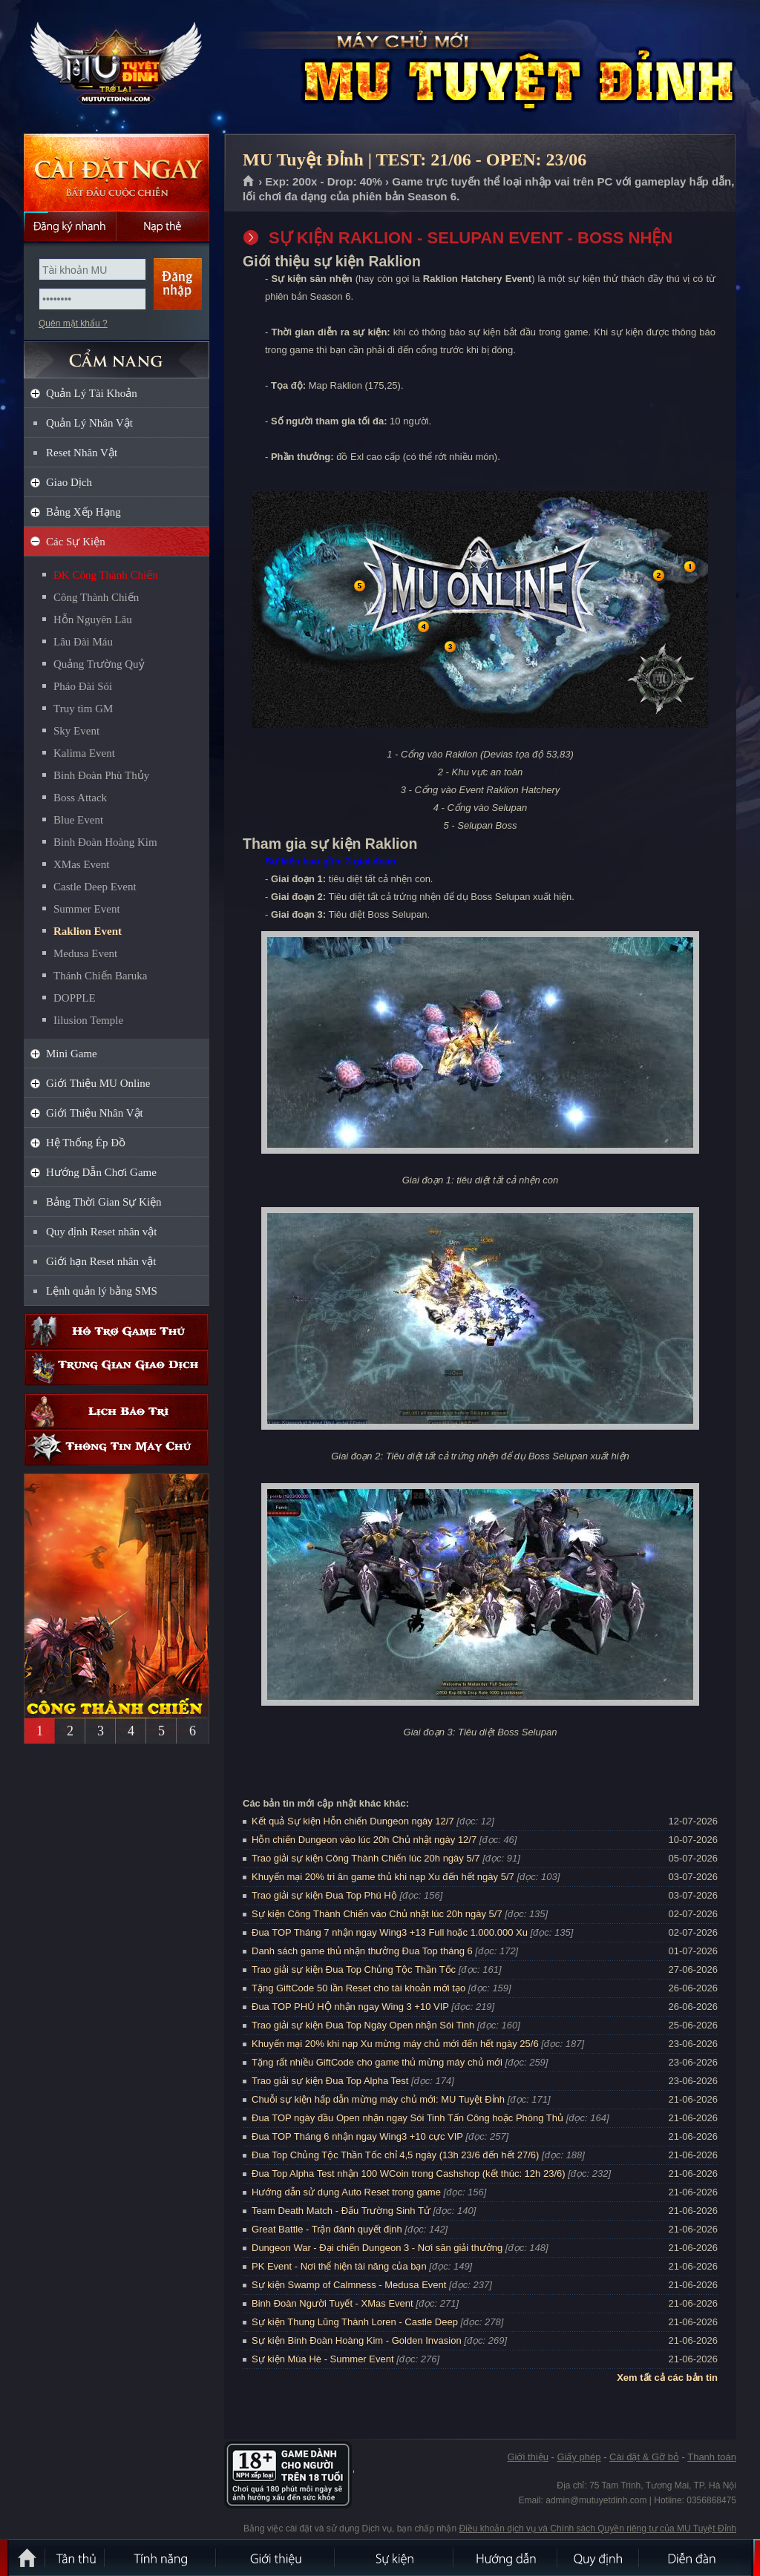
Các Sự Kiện (75, 542)
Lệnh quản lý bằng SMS (101, 1291)
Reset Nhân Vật (81, 453)
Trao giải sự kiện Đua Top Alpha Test (330, 2080)
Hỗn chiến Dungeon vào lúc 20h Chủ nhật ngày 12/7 (364, 1839)
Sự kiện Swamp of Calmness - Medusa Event (349, 2284)
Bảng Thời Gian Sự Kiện (104, 1202)
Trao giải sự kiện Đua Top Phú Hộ (324, 1895)
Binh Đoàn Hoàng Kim (105, 842)
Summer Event (86, 909)
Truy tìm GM (83, 708)
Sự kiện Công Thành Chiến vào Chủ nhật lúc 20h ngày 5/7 (377, 1913)
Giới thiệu (527, 2456)
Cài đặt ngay (116, 172)
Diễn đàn (695, 2557)
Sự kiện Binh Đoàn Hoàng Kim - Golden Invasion (357, 2340)
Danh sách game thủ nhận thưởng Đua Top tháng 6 (362, 1950)
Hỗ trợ (116, 1331)
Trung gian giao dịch (116, 1368)
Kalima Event (84, 753)
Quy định (599, 2557)
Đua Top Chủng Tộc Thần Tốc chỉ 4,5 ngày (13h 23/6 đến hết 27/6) (395, 2155)
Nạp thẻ (163, 226)
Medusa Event (85, 953)
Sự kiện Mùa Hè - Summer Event (323, 2359)
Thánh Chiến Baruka (100, 976)
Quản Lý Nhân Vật (89, 423)
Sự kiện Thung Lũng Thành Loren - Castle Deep (355, 2321)
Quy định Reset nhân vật (101, 1232)
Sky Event (76, 731)
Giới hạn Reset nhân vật (101, 1261)
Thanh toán (711, 2456)
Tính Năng (161, 2557)
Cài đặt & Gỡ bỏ (644, 2456)
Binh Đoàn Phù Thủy (101, 775)
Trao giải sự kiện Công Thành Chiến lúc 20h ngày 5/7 (366, 1858)
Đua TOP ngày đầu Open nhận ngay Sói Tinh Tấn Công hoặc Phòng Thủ (407, 2117)
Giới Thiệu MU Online (98, 1083)
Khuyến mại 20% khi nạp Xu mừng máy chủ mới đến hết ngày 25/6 (395, 2043)
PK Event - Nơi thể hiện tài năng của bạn (339, 2266)
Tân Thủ (75, 2557)
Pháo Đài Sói (82, 686)
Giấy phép (578, 2456)
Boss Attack (80, 798)
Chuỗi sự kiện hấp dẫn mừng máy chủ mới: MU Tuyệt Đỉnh (378, 2099)
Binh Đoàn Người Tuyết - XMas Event (332, 2303)
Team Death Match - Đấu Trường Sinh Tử (341, 2210)
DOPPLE (74, 998)
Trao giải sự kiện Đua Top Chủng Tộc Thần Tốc (354, 1969)
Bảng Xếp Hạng (83, 512)
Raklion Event (87, 931)
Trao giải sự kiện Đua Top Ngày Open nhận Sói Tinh (363, 2025)
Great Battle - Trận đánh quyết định (327, 2229)
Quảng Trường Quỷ (99, 664)
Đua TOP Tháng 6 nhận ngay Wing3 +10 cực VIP (357, 2136)
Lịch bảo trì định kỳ (116, 1411)
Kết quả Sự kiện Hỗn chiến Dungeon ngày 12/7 (353, 1821)
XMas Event (81, 864)
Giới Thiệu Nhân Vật (94, 1113)
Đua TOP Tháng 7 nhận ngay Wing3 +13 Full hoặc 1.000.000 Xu (390, 1932)
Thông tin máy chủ (116, 1448)
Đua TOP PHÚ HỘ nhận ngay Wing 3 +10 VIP (350, 2006)
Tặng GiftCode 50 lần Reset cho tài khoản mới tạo (358, 1988)
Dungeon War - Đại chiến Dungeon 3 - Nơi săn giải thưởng (377, 2247)
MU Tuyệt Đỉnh (116, 67)
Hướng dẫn (506, 2557)
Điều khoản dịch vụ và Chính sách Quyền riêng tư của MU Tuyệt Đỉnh (597, 2528)
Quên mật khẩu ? (73, 323)
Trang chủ (249, 181)
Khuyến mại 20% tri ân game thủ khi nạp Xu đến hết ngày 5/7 (383, 1876)
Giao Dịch (69, 482)
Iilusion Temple (88, 1020)
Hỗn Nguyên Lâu (92, 619)
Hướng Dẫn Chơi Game (101, 1172)
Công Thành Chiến (96, 597)
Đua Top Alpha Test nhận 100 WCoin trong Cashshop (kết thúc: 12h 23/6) (409, 2173)
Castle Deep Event (95, 887)
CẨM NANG (116, 353)
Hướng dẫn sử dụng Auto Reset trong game (346, 2192)
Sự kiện (394, 2557)
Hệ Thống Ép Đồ (85, 1143)
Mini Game (71, 1053)
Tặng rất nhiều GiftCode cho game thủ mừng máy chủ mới (377, 2062)
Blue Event (78, 820)
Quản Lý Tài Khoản (91, 393)
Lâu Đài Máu (83, 642)
